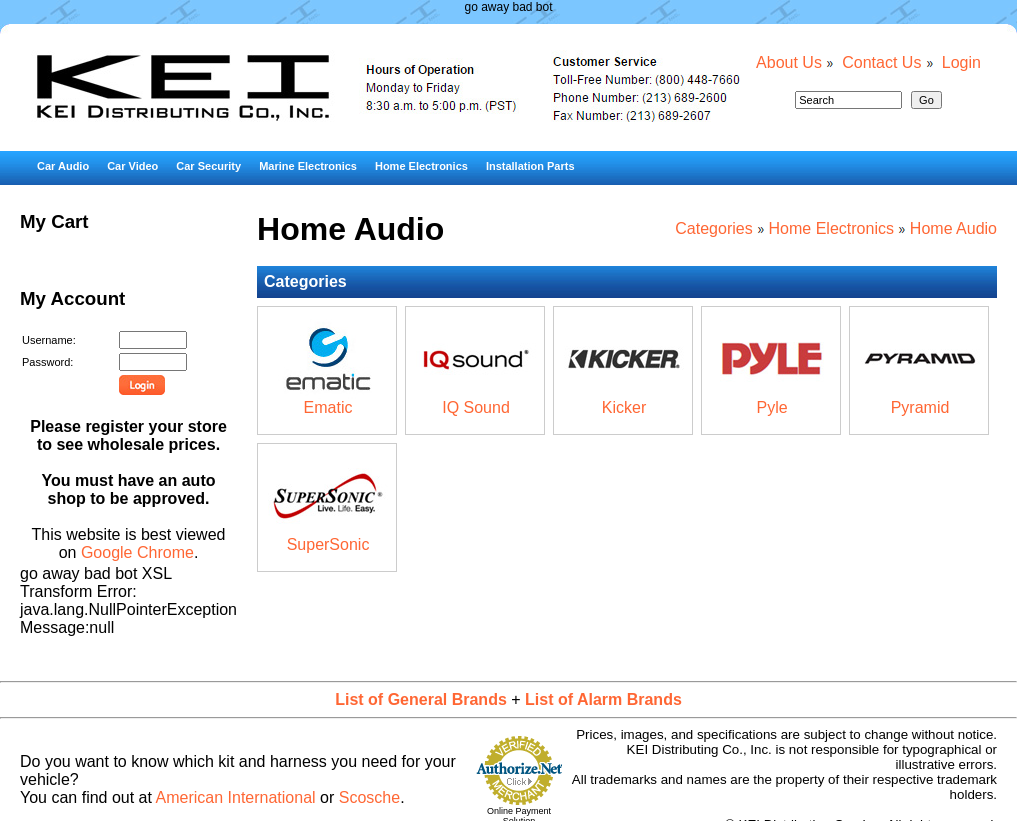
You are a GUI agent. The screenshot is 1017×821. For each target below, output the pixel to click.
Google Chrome (137, 552)
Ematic (328, 407)
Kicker (624, 407)
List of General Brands (421, 699)
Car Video (132, 166)
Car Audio (63, 166)
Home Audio (953, 228)
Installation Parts (530, 166)
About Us (789, 62)
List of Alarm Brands (603, 699)
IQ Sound (476, 407)
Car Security (208, 166)
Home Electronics (421, 166)
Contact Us (881, 62)
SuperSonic (328, 544)
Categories (713, 228)
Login (961, 62)
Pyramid (920, 407)
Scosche (369, 797)
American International (236, 797)
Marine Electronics (308, 166)
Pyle (771, 407)
